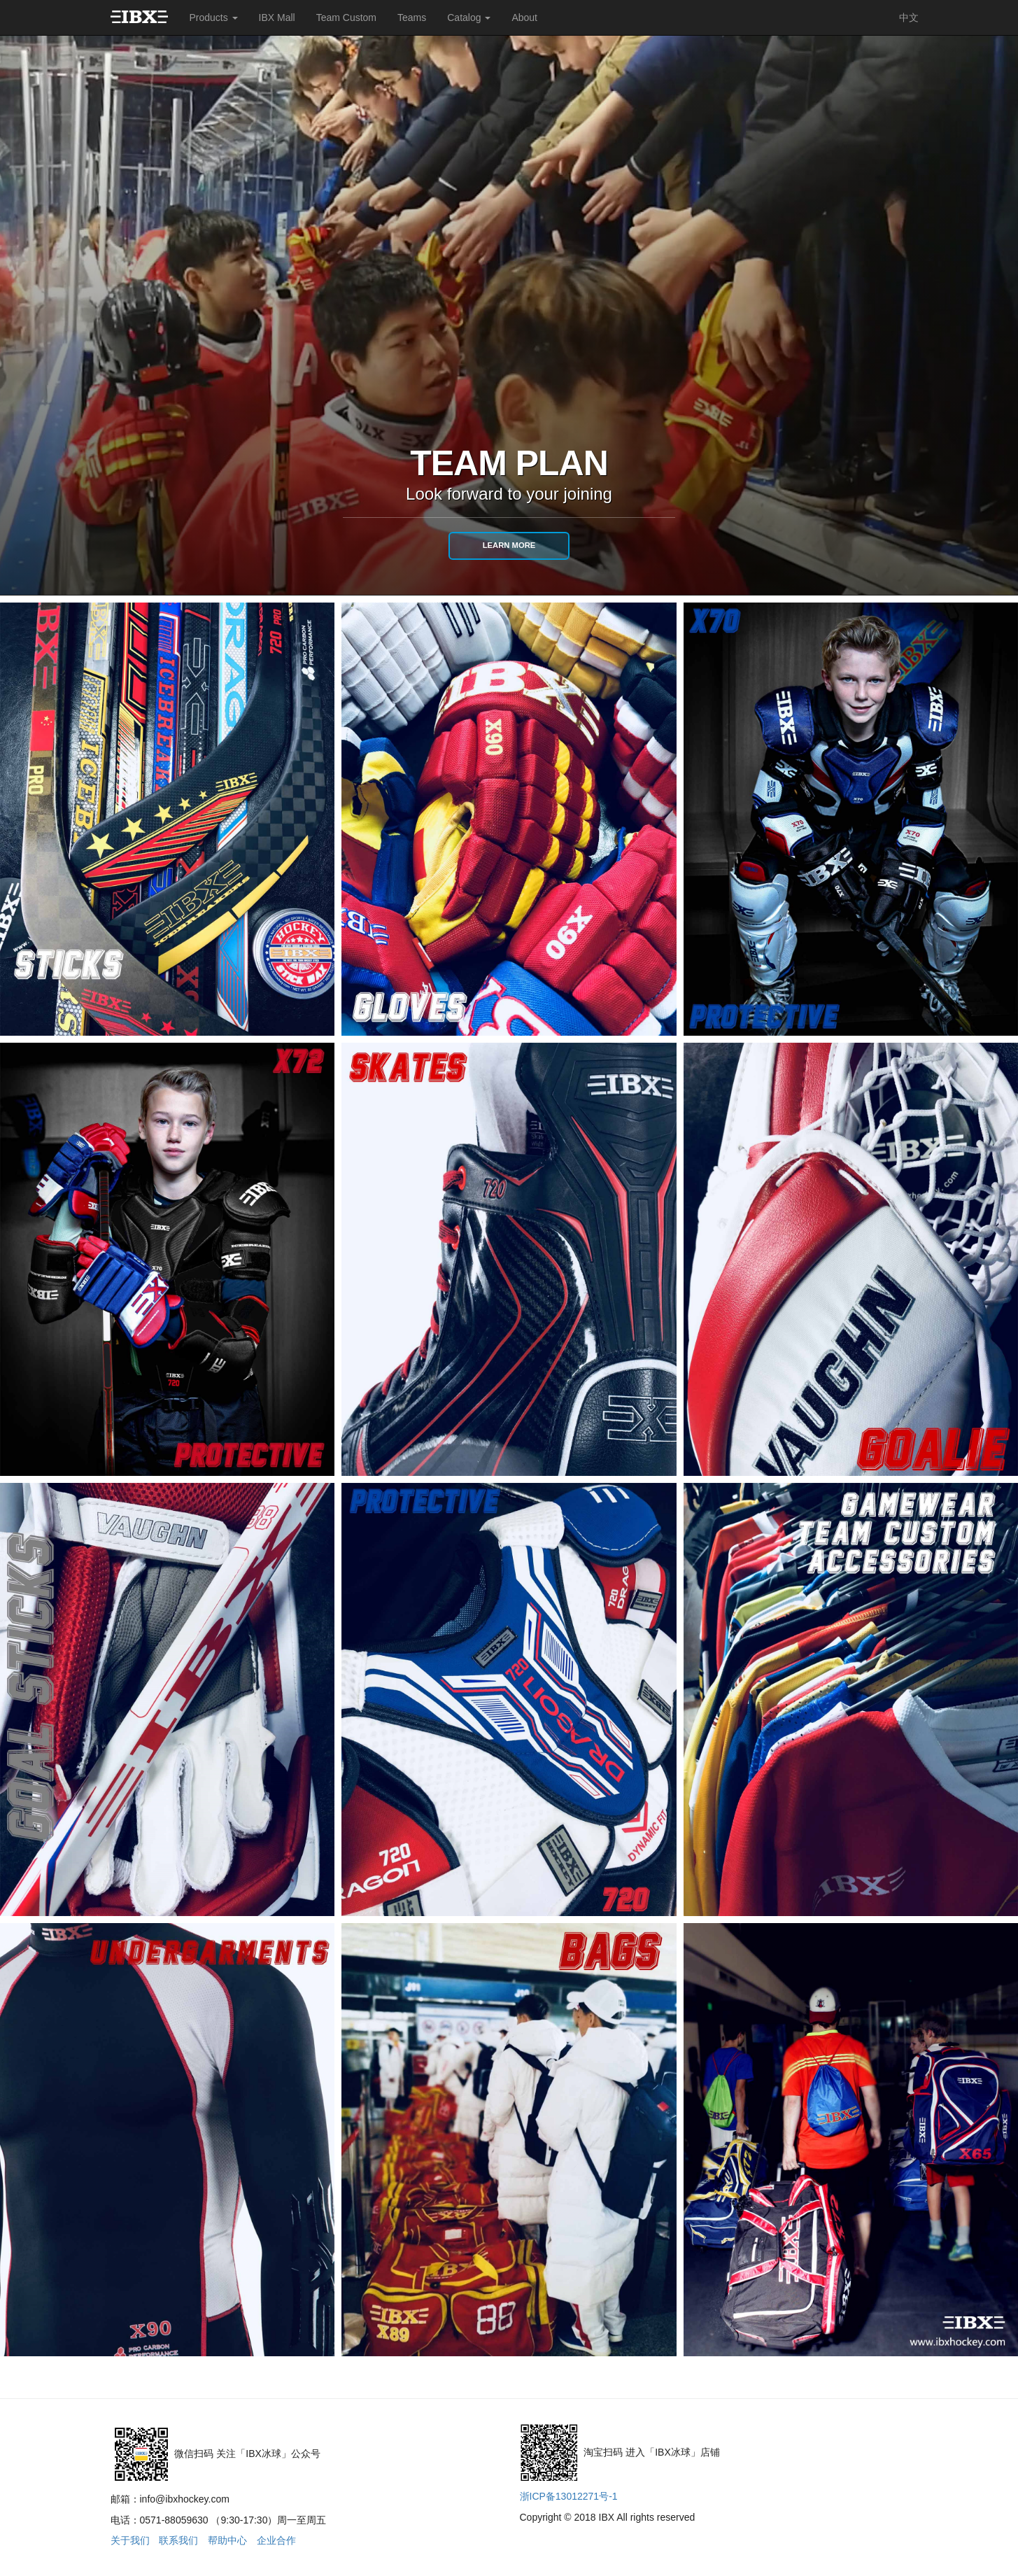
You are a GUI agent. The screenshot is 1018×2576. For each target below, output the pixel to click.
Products (213, 17)
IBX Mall (277, 17)
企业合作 (276, 2540)
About (524, 17)
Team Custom (346, 17)
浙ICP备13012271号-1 (569, 2496)
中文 (909, 17)
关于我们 (130, 2540)
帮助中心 (227, 2540)
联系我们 (178, 2540)
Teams (411, 17)
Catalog (468, 17)
